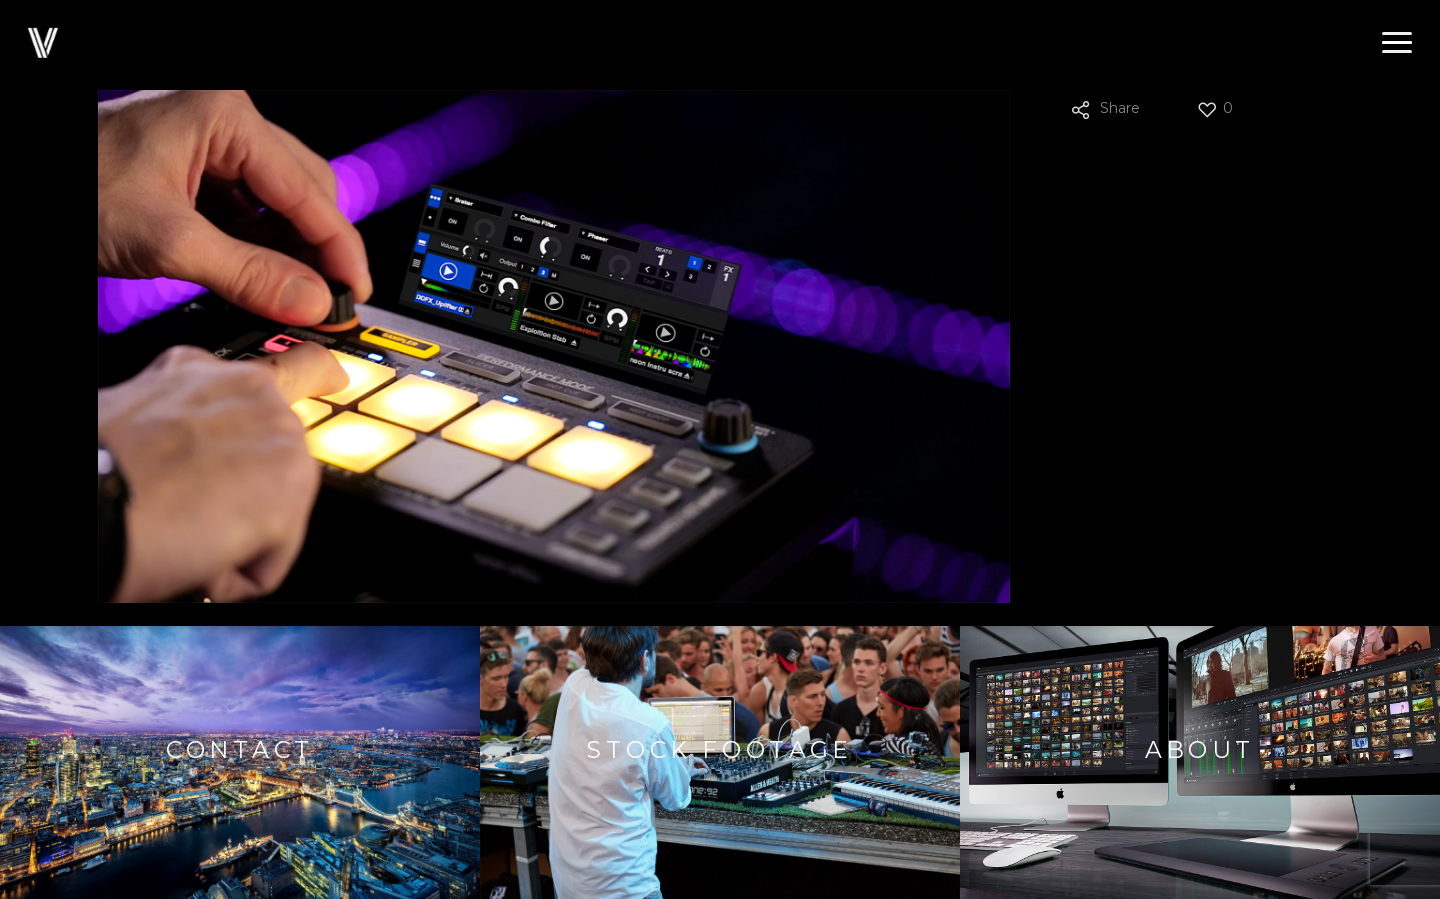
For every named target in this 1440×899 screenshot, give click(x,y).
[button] (1397, 43)
